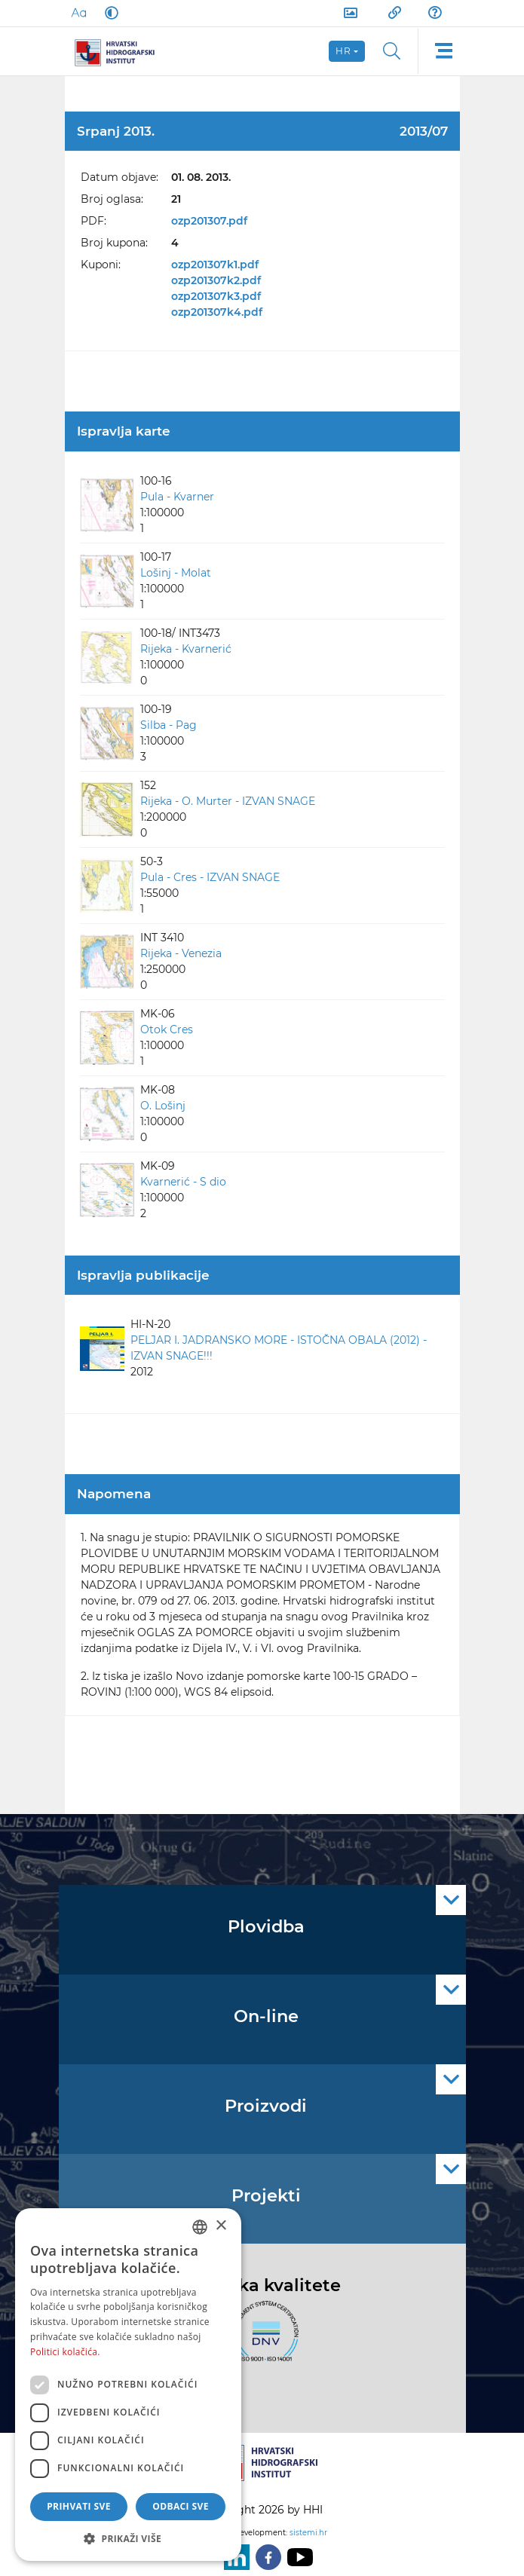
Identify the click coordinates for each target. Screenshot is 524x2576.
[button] (128, 2538)
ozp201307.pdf (209, 221)
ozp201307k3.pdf (216, 296)
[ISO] (262, 2339)
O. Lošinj (162, 1105)
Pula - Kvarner (177, 496)
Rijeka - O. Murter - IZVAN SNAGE (227, 801)
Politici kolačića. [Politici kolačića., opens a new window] (65, 2351)
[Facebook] (265, 2557)
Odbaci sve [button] (180, 2506)
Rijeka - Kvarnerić (185, 649)
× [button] (220, 2226)
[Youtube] (297, 2557)
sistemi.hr (308, 2533)
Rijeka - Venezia (181, 953)
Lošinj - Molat (175, 573)
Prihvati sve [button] (79, 2506)
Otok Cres (166, 1029)
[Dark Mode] (108, 13)
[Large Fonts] (78, 13)
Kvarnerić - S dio (183, 1182)
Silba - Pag (168, 725)
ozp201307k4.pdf (216, 312)
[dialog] (128, 2384)
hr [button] (344, 51)
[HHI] (120, 51)
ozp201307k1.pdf (215, 264)
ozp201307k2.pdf (216, 280)
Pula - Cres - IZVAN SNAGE (210, 877)
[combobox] (199, 2227)
